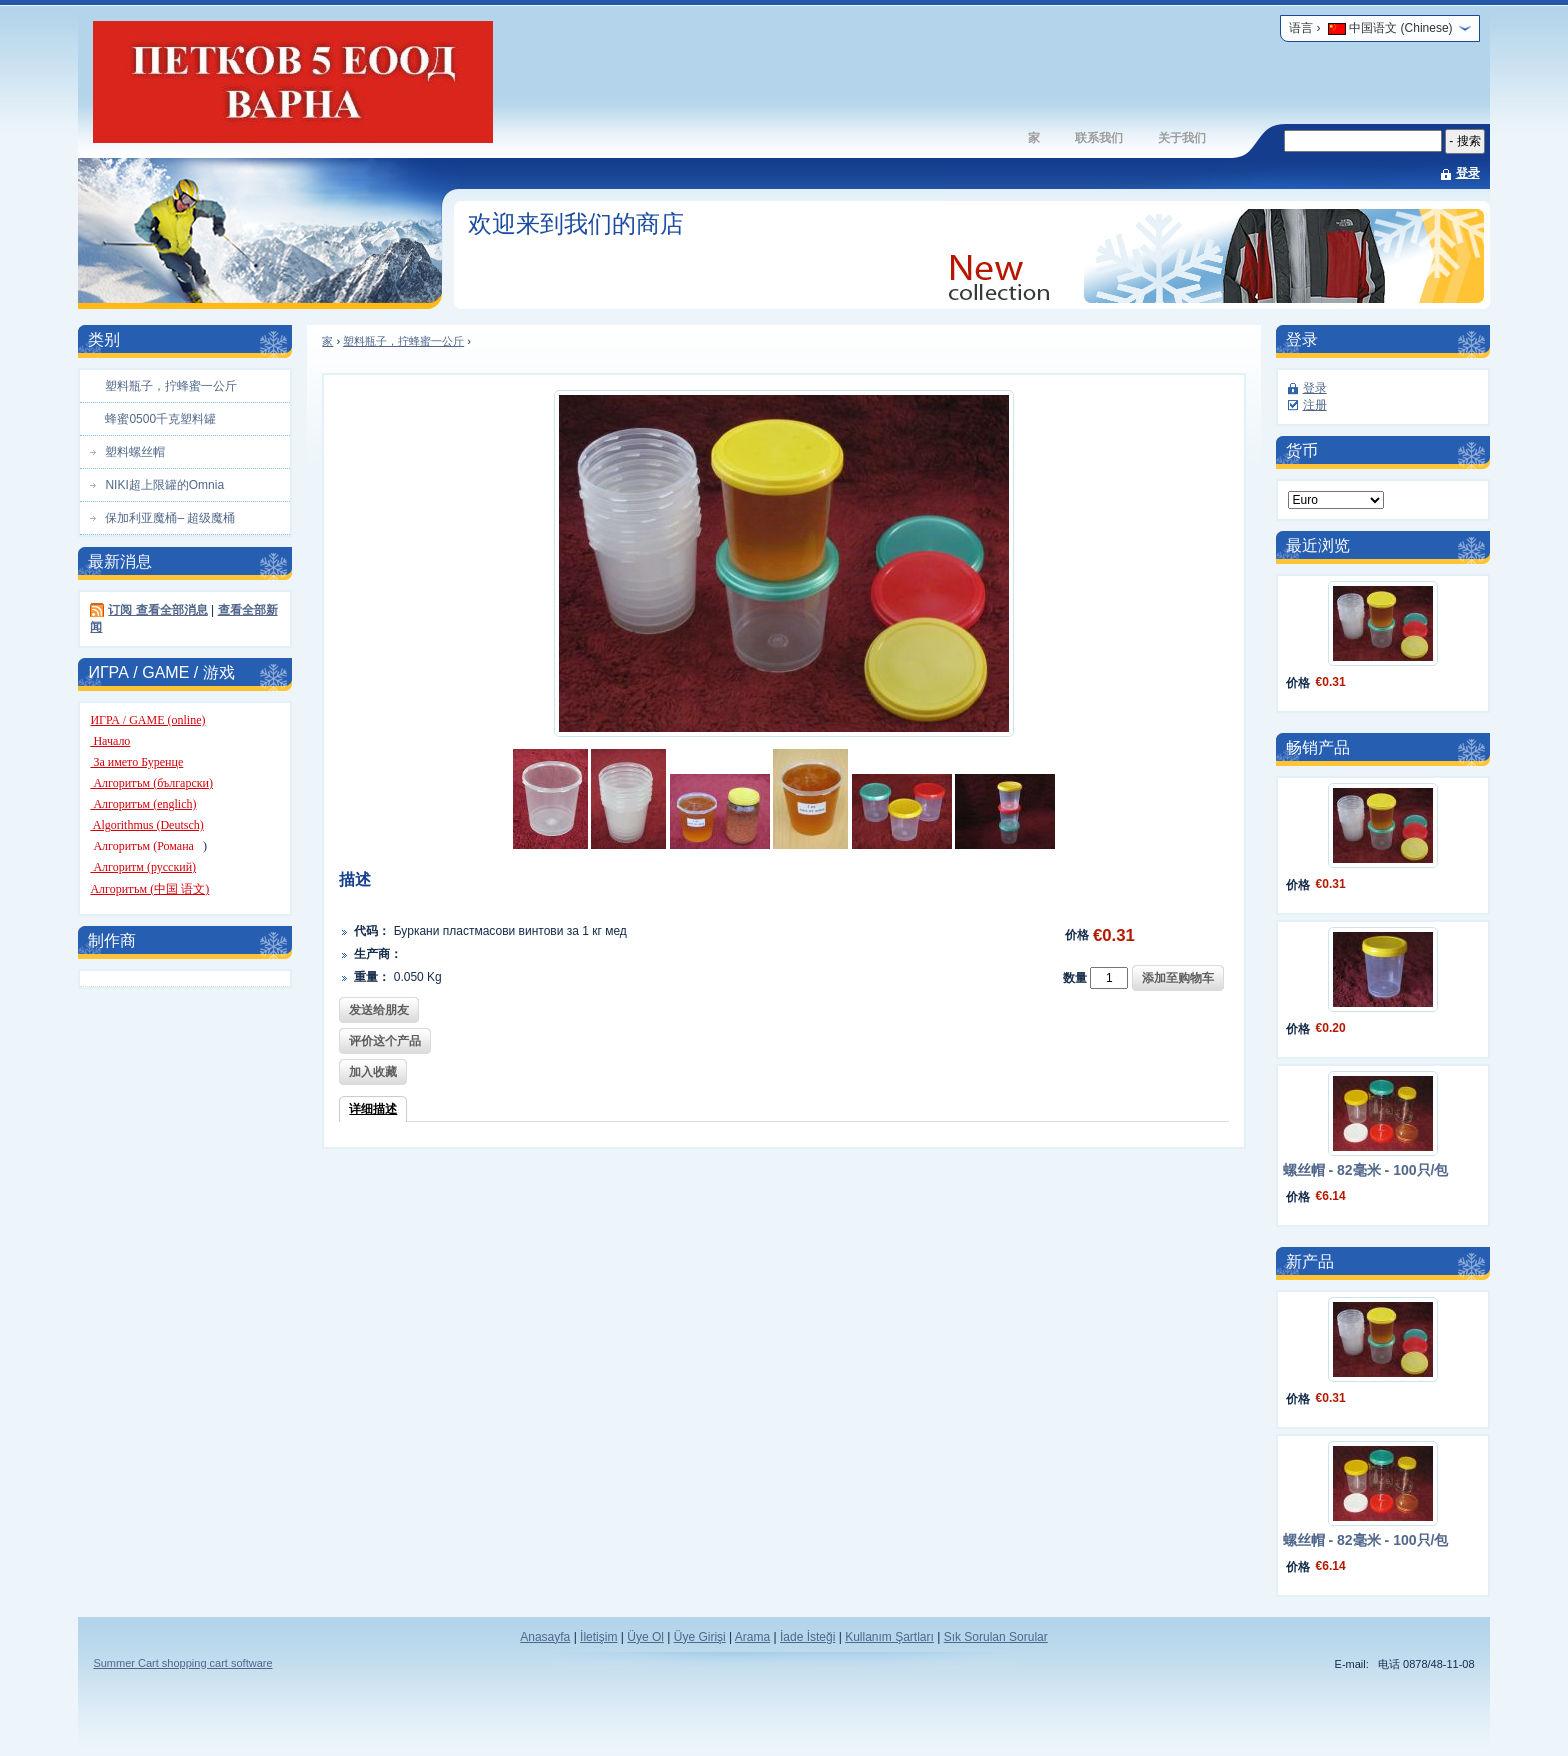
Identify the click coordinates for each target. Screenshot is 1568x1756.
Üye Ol (645, 1637)
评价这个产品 (385, 1041)
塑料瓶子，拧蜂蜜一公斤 (403, 341)
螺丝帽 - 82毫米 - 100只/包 (1366, 1170)
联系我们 (1099, 138)
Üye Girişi (700, 1637)
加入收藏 (373, 1072)
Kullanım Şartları (889, 1637)
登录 (1468, 173)
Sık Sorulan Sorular (996, 1637)
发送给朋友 (379, 1010)
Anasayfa (545, 1637)
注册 (1315, 405)
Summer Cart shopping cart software (182, 1663)
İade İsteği (807, 1637)
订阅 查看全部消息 (157, 610)
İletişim (598, 1637)
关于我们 (1182, 138)
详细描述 (373, 1109)
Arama (752, 1637)
